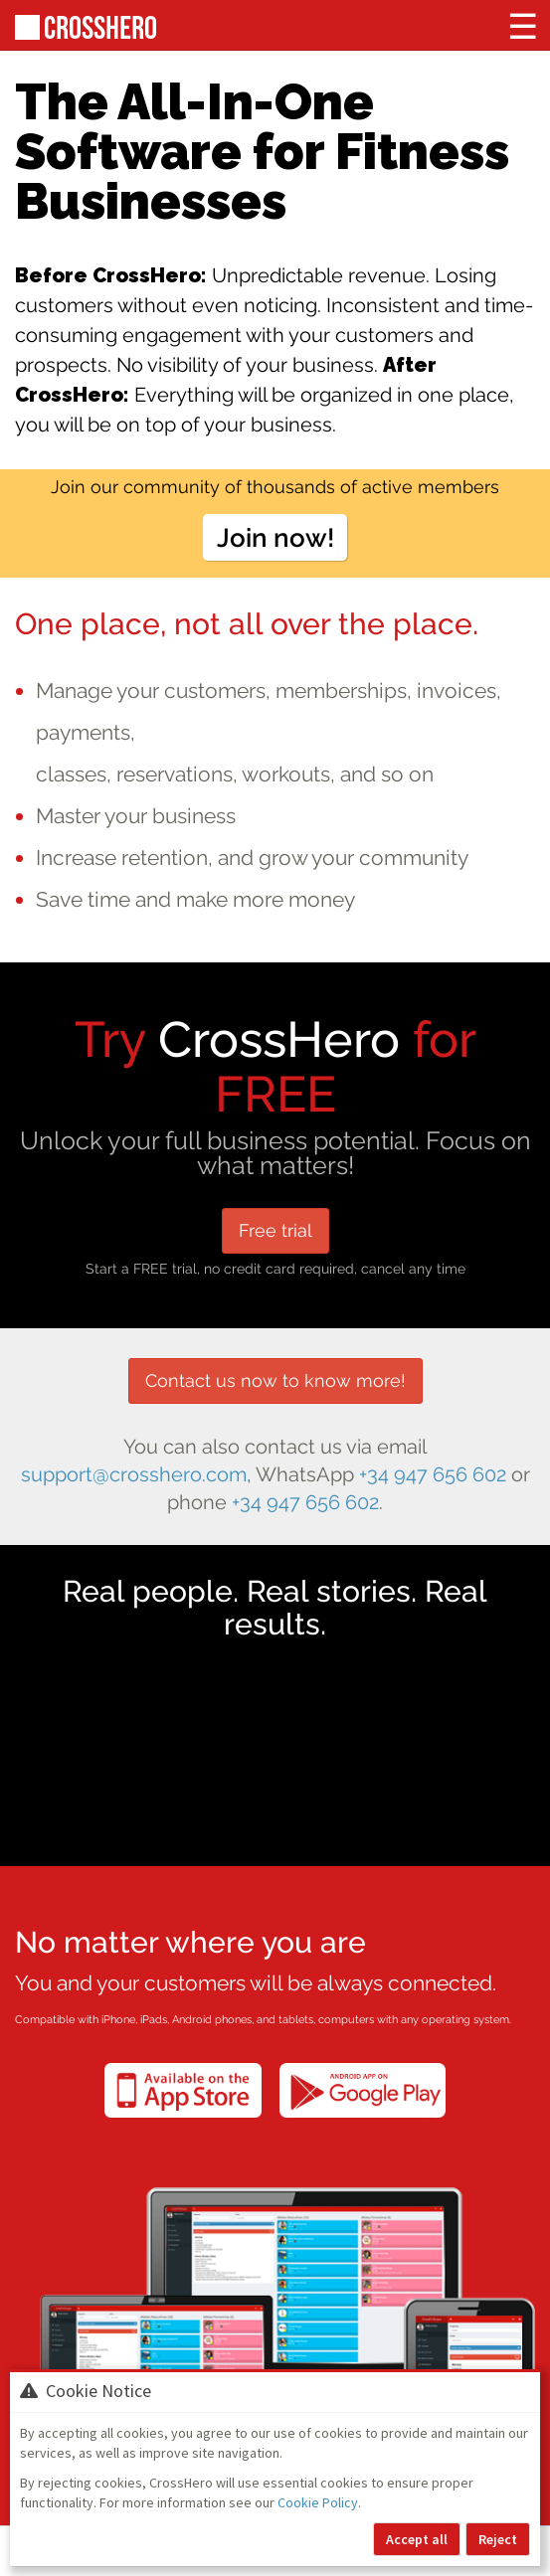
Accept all (417, 2539)
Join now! (275, 537)
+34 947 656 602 (432, 1474)
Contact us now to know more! (275, 1380)
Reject (497, 2539)
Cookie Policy (317, 2502)
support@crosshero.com (134, 1474)
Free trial (275, 1230)
